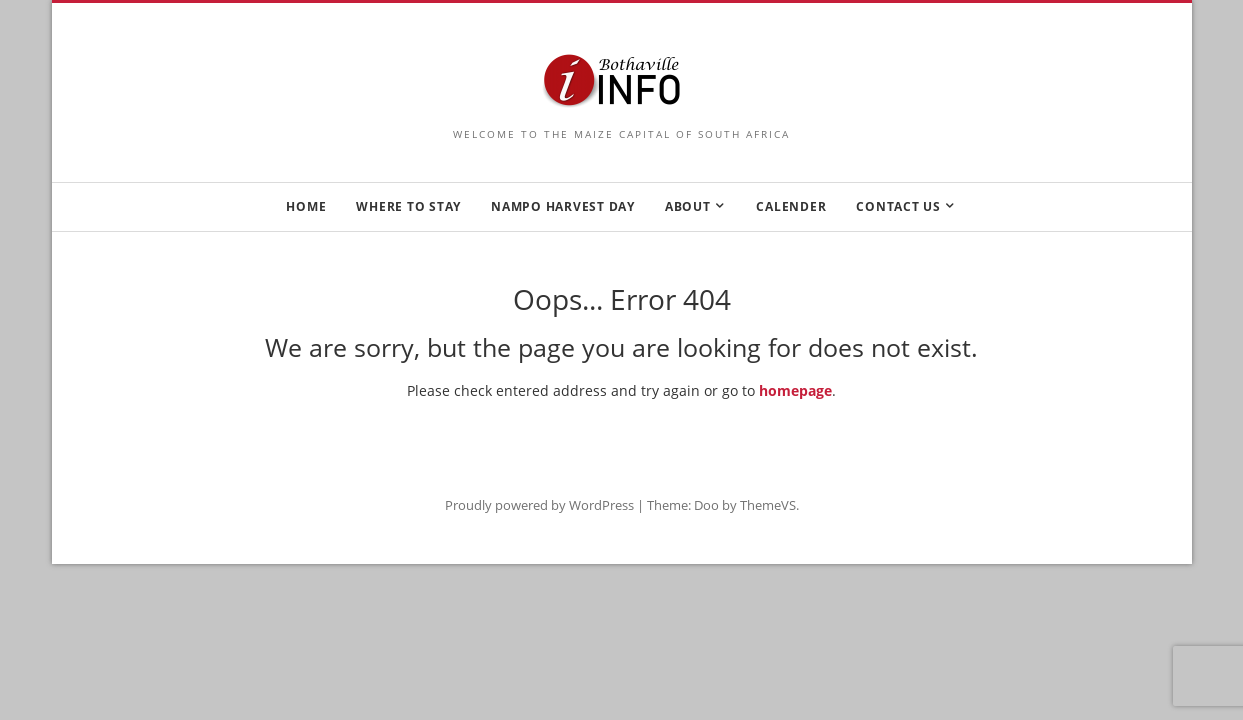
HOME (306, 206)
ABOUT (688, 206)
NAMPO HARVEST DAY (563, 206)
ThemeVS (768, 505)
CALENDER (791, 206)
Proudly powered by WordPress (539, 505)
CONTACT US (898, 206)
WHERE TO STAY (408, 206)
